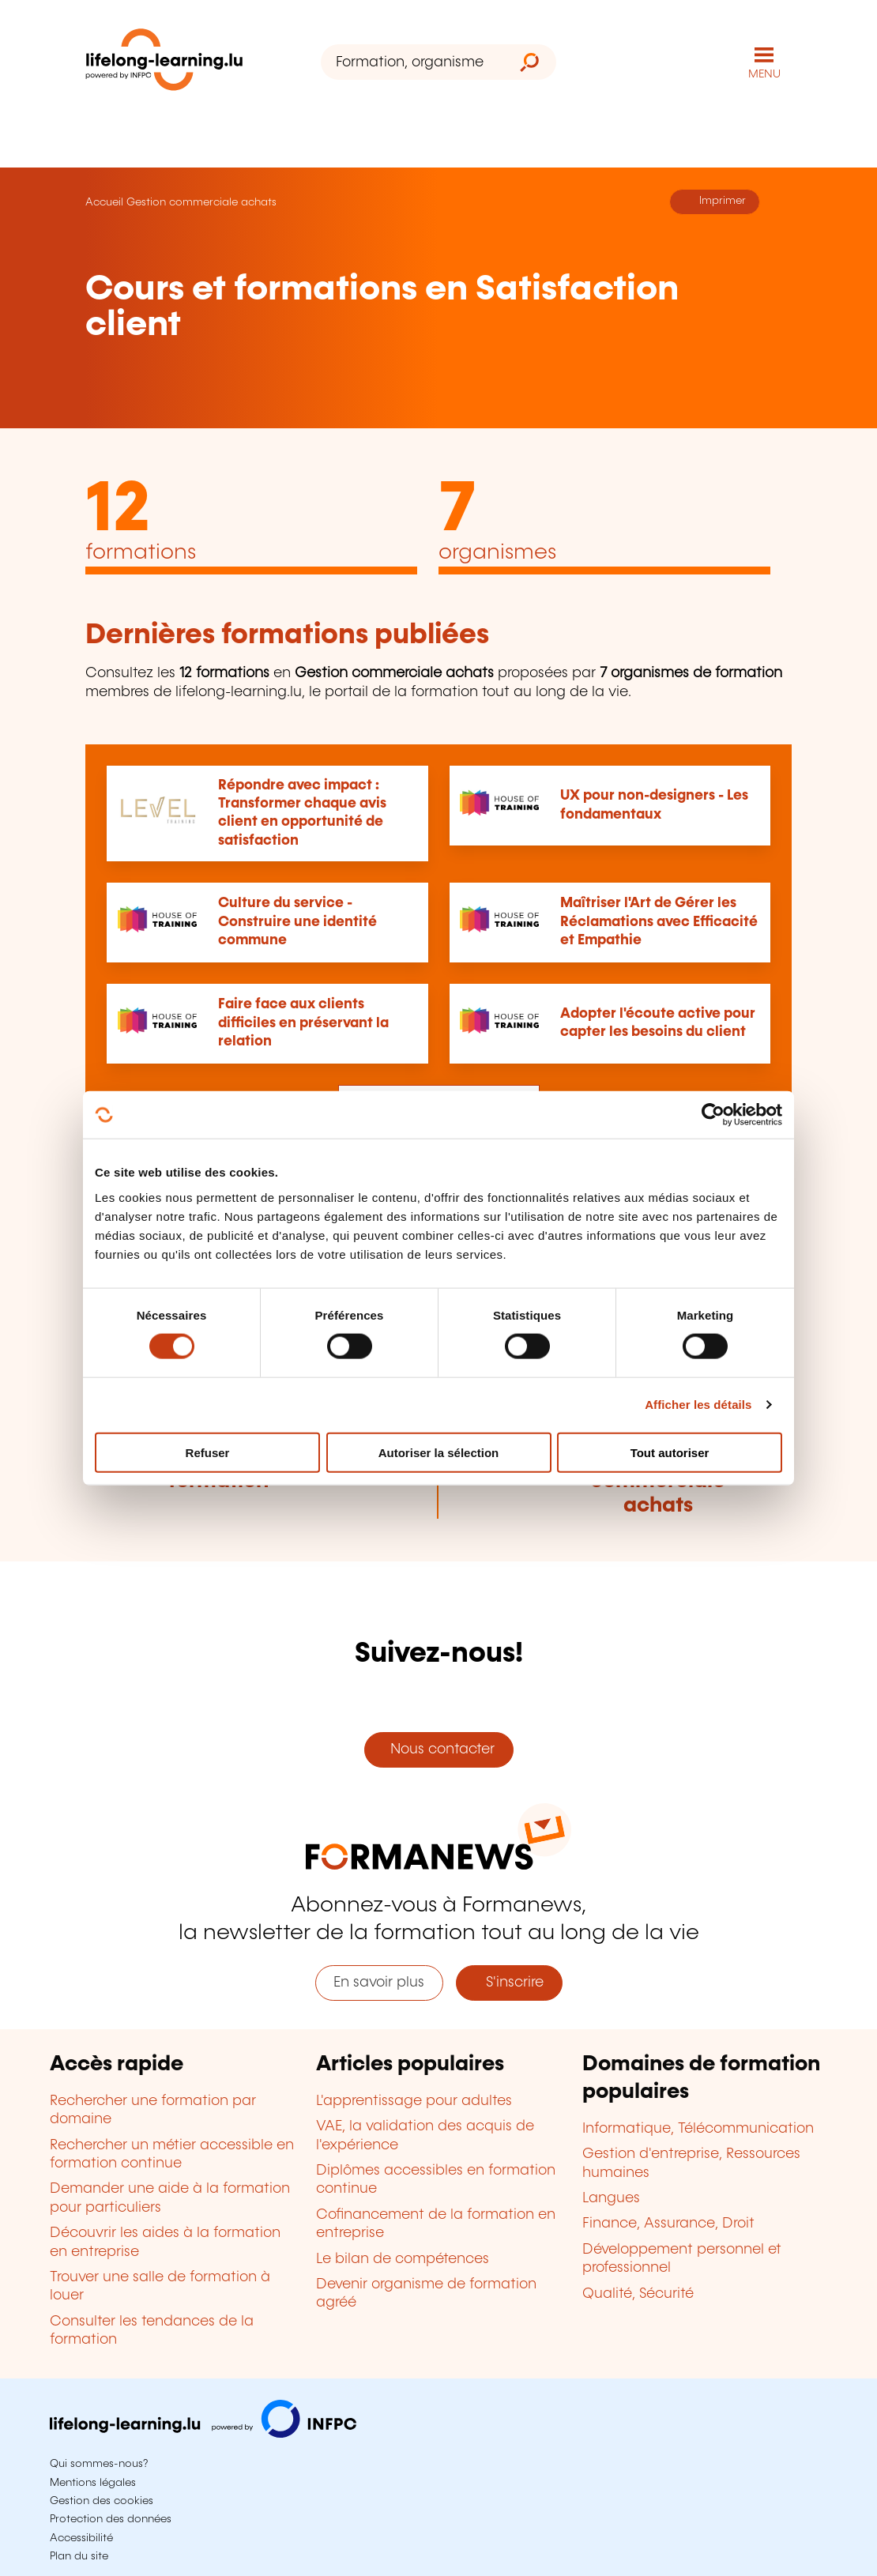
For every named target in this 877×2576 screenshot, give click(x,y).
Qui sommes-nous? (99, 2463)
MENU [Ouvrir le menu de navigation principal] (764, 74)
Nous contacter (438, 1749)
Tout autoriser (670, 1452)
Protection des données (110, 2519)
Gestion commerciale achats (201, 202)
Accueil (104, 202)
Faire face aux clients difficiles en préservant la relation (303, 1023)
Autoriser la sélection (438, 1452)
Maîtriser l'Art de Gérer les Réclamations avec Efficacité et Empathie (659, 921)
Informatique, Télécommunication (698, 2129)
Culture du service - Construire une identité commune (297, 921)
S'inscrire (509, 1982)
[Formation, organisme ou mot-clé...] (411, 62)
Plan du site (79, 2556)
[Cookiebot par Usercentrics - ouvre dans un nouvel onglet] (713, 1115)
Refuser (208, 1452)
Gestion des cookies (101, 2500)
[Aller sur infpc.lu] (203, 2434)
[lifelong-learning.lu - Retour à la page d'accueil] (164, 63)
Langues (611, 2198)
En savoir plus (378, 1982)
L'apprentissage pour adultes (414, 2101)
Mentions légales (93, 2482)
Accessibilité (81, 2538)
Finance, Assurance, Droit (668, 2223)
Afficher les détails (698, 1404)
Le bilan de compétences (402, 2259)
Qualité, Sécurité (638, 2294)
